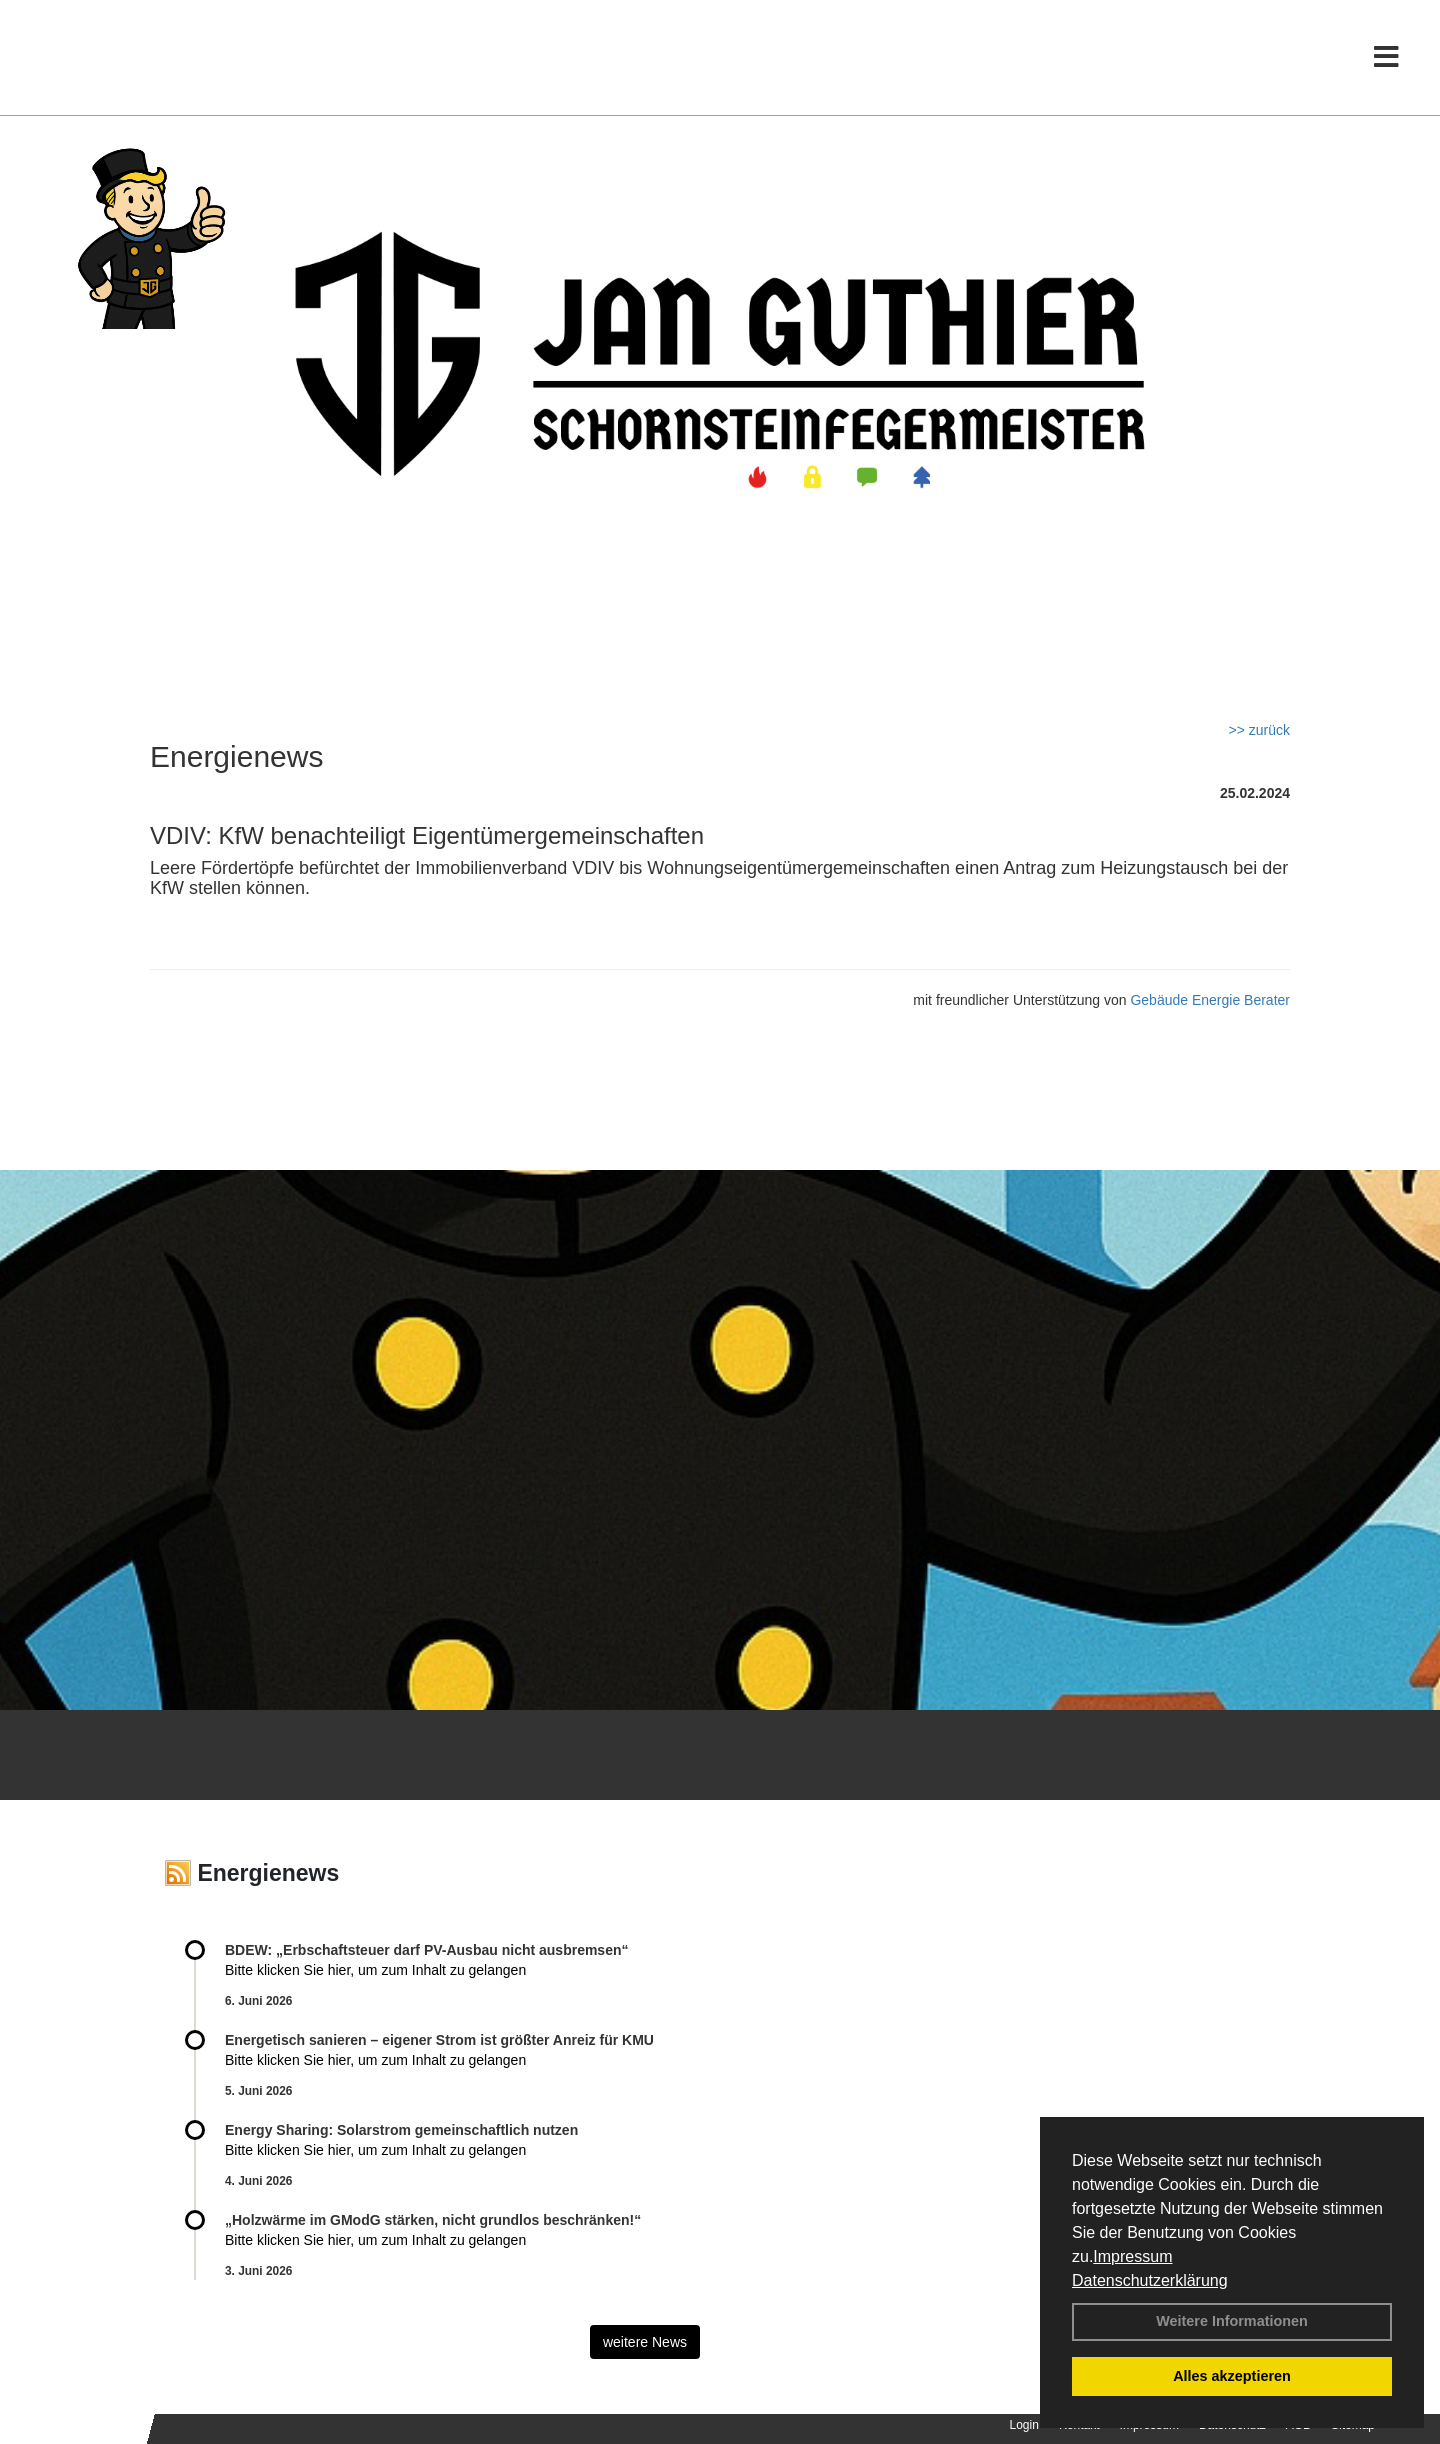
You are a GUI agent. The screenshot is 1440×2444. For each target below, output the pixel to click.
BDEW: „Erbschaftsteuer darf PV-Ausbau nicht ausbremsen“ (427, 1950)
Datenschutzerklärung (1150, 2280)
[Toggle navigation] (1386, 57)
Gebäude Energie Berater (1210, 1000)
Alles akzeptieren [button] (1232, 2376)
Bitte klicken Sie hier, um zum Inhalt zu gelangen (375, 1970)
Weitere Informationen (1232, 2321)
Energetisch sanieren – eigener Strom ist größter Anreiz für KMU (439, 2040)
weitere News (645, 2342)
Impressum (1132, 2256)
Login (1024, 2425)
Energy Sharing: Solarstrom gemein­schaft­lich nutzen (401, 2130)
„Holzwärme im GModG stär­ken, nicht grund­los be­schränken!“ (433, 2220)
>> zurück (1259, 730)
